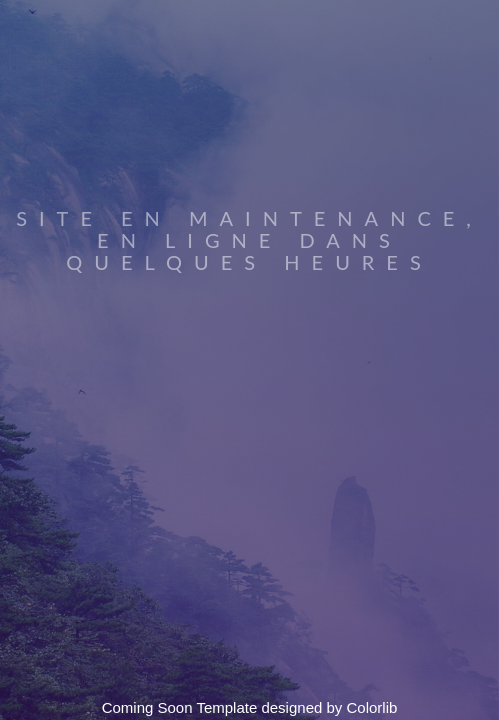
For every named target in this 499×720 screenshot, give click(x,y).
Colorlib (372, 707)
